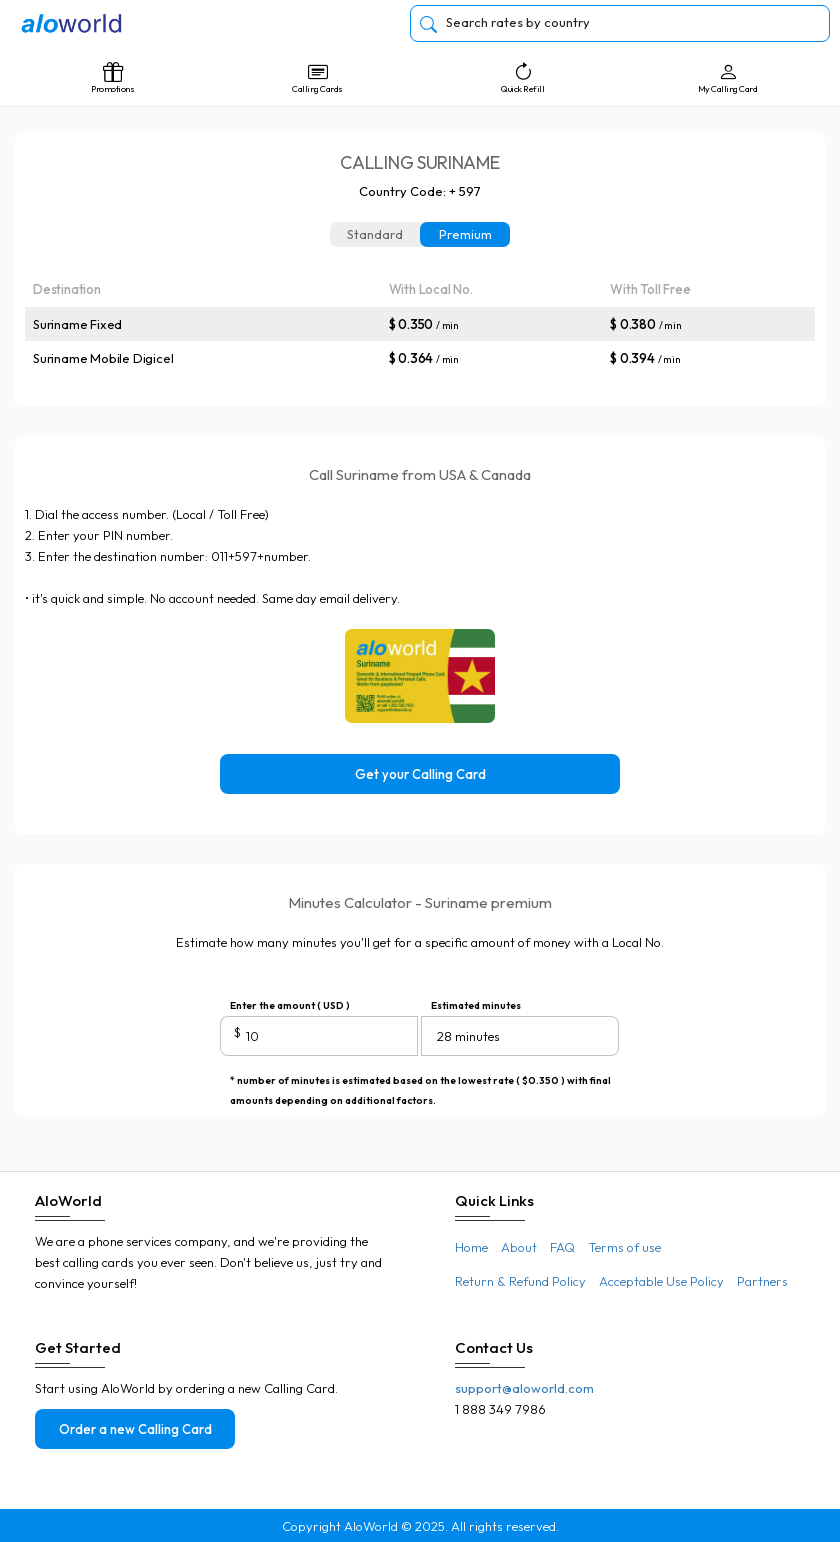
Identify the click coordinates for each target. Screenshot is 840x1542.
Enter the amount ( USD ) (290, 1005)
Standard (375, 234)
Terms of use (624, 1247)
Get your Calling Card (420, 774)
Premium (465, 234)
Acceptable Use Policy (661, 1281)
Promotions (112, 78)
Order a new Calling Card (135, 1429)
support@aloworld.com (524, 1388)
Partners (762, 1281)
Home (471, 1247)
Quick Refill (522, 78)
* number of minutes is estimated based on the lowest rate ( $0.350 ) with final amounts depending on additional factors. (420, 1082)
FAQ (562, 1247)
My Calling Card (727, 78)
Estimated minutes (476, 1005)
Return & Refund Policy (520, 1281)
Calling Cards (317, 78)
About (519, 1247)
